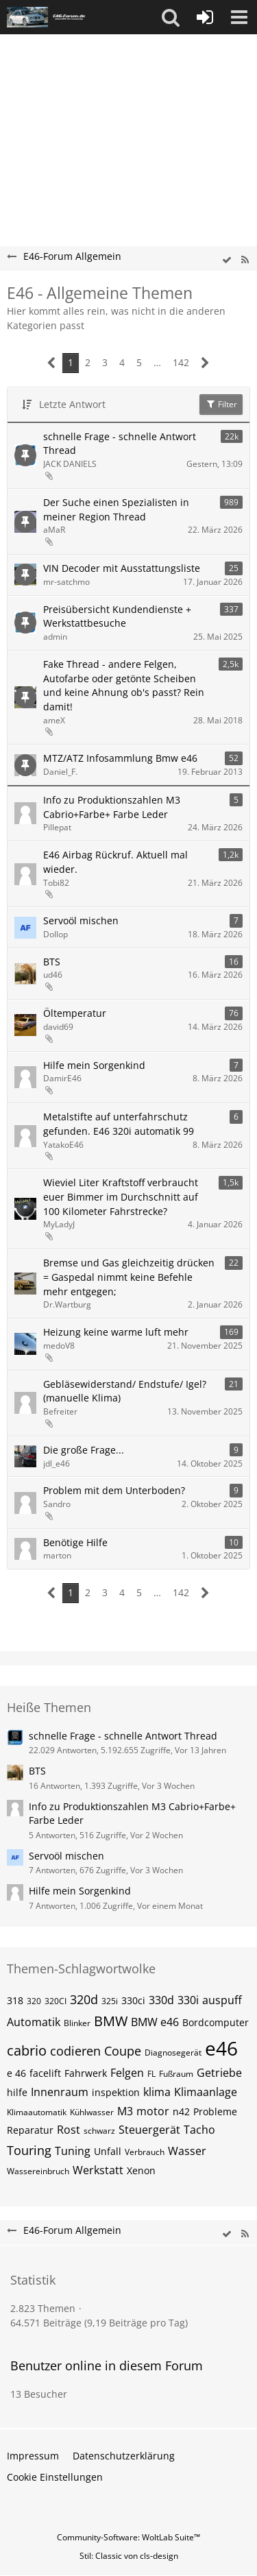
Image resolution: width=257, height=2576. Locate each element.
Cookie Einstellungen (55, 2476)
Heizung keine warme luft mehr (115, 1331)
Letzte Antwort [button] (72, 404)
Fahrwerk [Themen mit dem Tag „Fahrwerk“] (85, 2073)
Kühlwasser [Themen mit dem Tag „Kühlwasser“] (92, 2112)
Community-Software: (128, 2537)
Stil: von (128, 2556)
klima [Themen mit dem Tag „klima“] (157, 2091)
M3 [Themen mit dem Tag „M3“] (125, 2111)
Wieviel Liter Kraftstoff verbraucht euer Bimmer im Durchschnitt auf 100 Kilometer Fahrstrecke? (120, 1196)
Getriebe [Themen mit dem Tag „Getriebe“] (219, 2072)
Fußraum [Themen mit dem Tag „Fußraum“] (176, 2074)
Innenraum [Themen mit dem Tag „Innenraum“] (59, 2091)
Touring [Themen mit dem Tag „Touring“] (29, 2150)
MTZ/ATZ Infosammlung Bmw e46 (120, 758)
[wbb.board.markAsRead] (226, 260)
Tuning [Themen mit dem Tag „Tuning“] (72, 2150)
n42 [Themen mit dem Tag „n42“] (181, 2111)
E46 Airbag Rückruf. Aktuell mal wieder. (115, 862)
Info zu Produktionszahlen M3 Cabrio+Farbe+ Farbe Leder (111, 807)
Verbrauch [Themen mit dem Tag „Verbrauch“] (144, 2152)
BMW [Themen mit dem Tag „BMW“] (110, 2021)
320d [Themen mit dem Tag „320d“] (84, 1999)
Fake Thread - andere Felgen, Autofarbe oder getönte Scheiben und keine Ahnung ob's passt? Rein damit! (123, 685)
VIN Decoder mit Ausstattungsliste (121, 568)
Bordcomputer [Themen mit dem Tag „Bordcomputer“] (215, 2022)
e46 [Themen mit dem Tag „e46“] (221, 2048)
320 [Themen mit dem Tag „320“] (34, 2001)
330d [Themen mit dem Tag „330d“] (161, 2000)
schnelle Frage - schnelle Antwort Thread (119, 443)
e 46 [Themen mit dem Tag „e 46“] (16, 2073)
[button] (170, 17)
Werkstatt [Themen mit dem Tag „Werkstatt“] (98, 2170)
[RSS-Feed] (244, 260)
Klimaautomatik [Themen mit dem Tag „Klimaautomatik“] (36, 2112)
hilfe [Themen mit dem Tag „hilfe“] (17, 2092)
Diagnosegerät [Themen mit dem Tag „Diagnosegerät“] (173, 2052)
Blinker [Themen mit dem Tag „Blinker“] (77, 2023)
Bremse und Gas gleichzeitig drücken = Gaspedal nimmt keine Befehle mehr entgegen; (129, 1276)
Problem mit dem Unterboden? (114, 1490)
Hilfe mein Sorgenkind (94, 1065)
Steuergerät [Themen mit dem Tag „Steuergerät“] (149, 2129)
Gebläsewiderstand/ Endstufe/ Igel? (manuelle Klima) (124, 1391)
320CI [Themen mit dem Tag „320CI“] (55, 2001)
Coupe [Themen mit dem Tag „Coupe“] (122, 2051)
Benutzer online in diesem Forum (106, 2365)
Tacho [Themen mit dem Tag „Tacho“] (199, 2129)
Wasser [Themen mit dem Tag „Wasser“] (187, 2150)
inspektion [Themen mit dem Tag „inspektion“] (116, 2092)
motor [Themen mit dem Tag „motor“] (152, 2111)
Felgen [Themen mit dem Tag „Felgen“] (127, 2072)
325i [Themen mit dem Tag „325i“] (109, 2001)
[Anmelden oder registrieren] (205, 17)
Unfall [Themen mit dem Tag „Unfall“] (107, 2151)
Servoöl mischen (81, 920)
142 (181, 362)
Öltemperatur (74, 1013)
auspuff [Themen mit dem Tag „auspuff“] (222, 2000)
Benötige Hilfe (75, 1542)
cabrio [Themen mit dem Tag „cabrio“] (27, 2050)
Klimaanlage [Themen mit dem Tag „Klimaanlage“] (205, 2091)
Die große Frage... (83, 1449)
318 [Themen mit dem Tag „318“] (15, 2000)
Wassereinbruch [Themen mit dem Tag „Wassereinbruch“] (38, 2171)
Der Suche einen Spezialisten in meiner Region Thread (116, 509)
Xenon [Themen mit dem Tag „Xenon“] (141, 2170)
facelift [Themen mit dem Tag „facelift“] (45, 2073)
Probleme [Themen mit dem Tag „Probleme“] (215, 2111)
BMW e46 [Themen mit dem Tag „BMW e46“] (155, 2022)
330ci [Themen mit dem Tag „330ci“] (133, 2000)
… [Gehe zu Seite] (157, 362)
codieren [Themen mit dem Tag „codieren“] (75, 2051)
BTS (51, 961)
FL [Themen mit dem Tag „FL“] (151, 2074)
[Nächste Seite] (205, 363)
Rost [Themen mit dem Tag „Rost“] (68, 2129)
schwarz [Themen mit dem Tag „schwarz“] (99, 2130)
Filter (221, 404)
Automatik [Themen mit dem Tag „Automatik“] (33, 2022)
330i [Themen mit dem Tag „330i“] (188, 2000)
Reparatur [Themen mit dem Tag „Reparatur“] (30, 2129)
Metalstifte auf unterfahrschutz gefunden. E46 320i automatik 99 (118, 1123)
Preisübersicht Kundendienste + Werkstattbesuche (117, 616)
